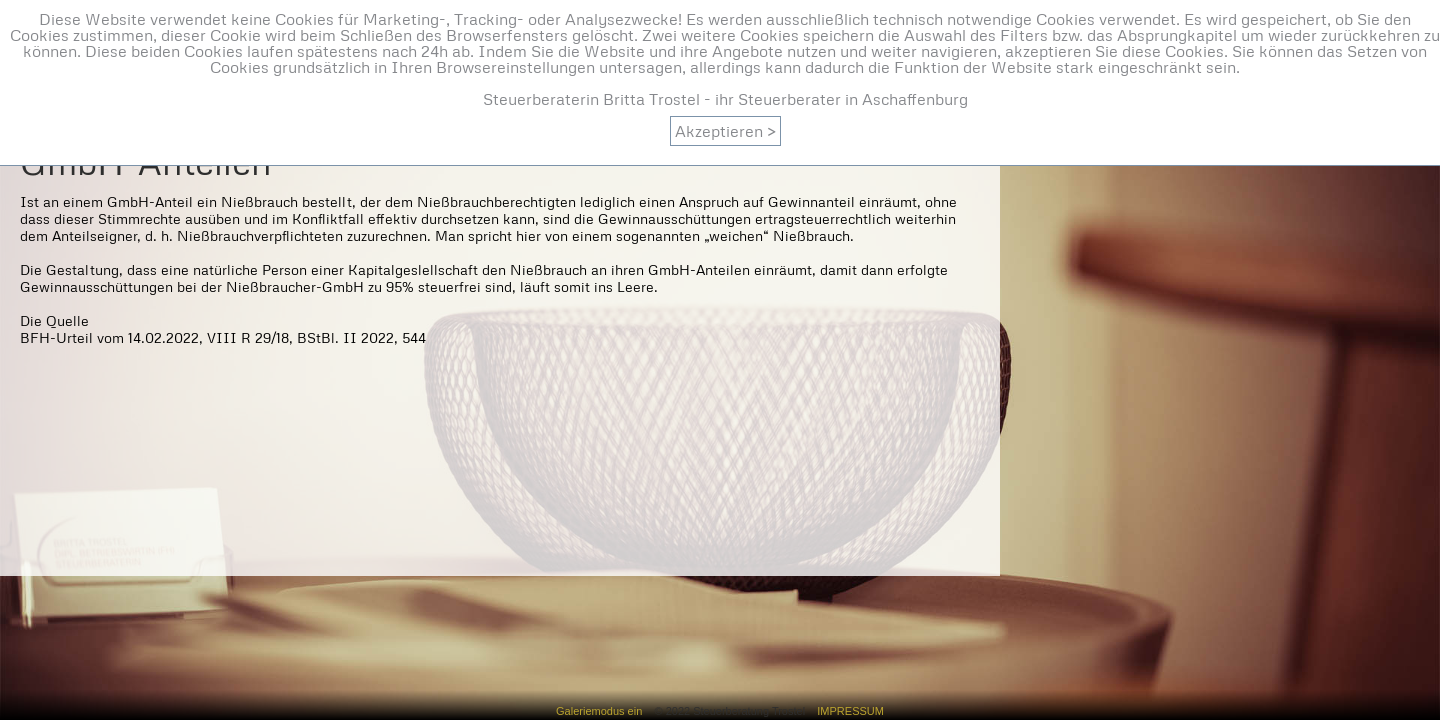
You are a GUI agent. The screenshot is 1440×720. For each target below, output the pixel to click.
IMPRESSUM (844, 711)
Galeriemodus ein (605, 711)
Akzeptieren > (725, 131)
